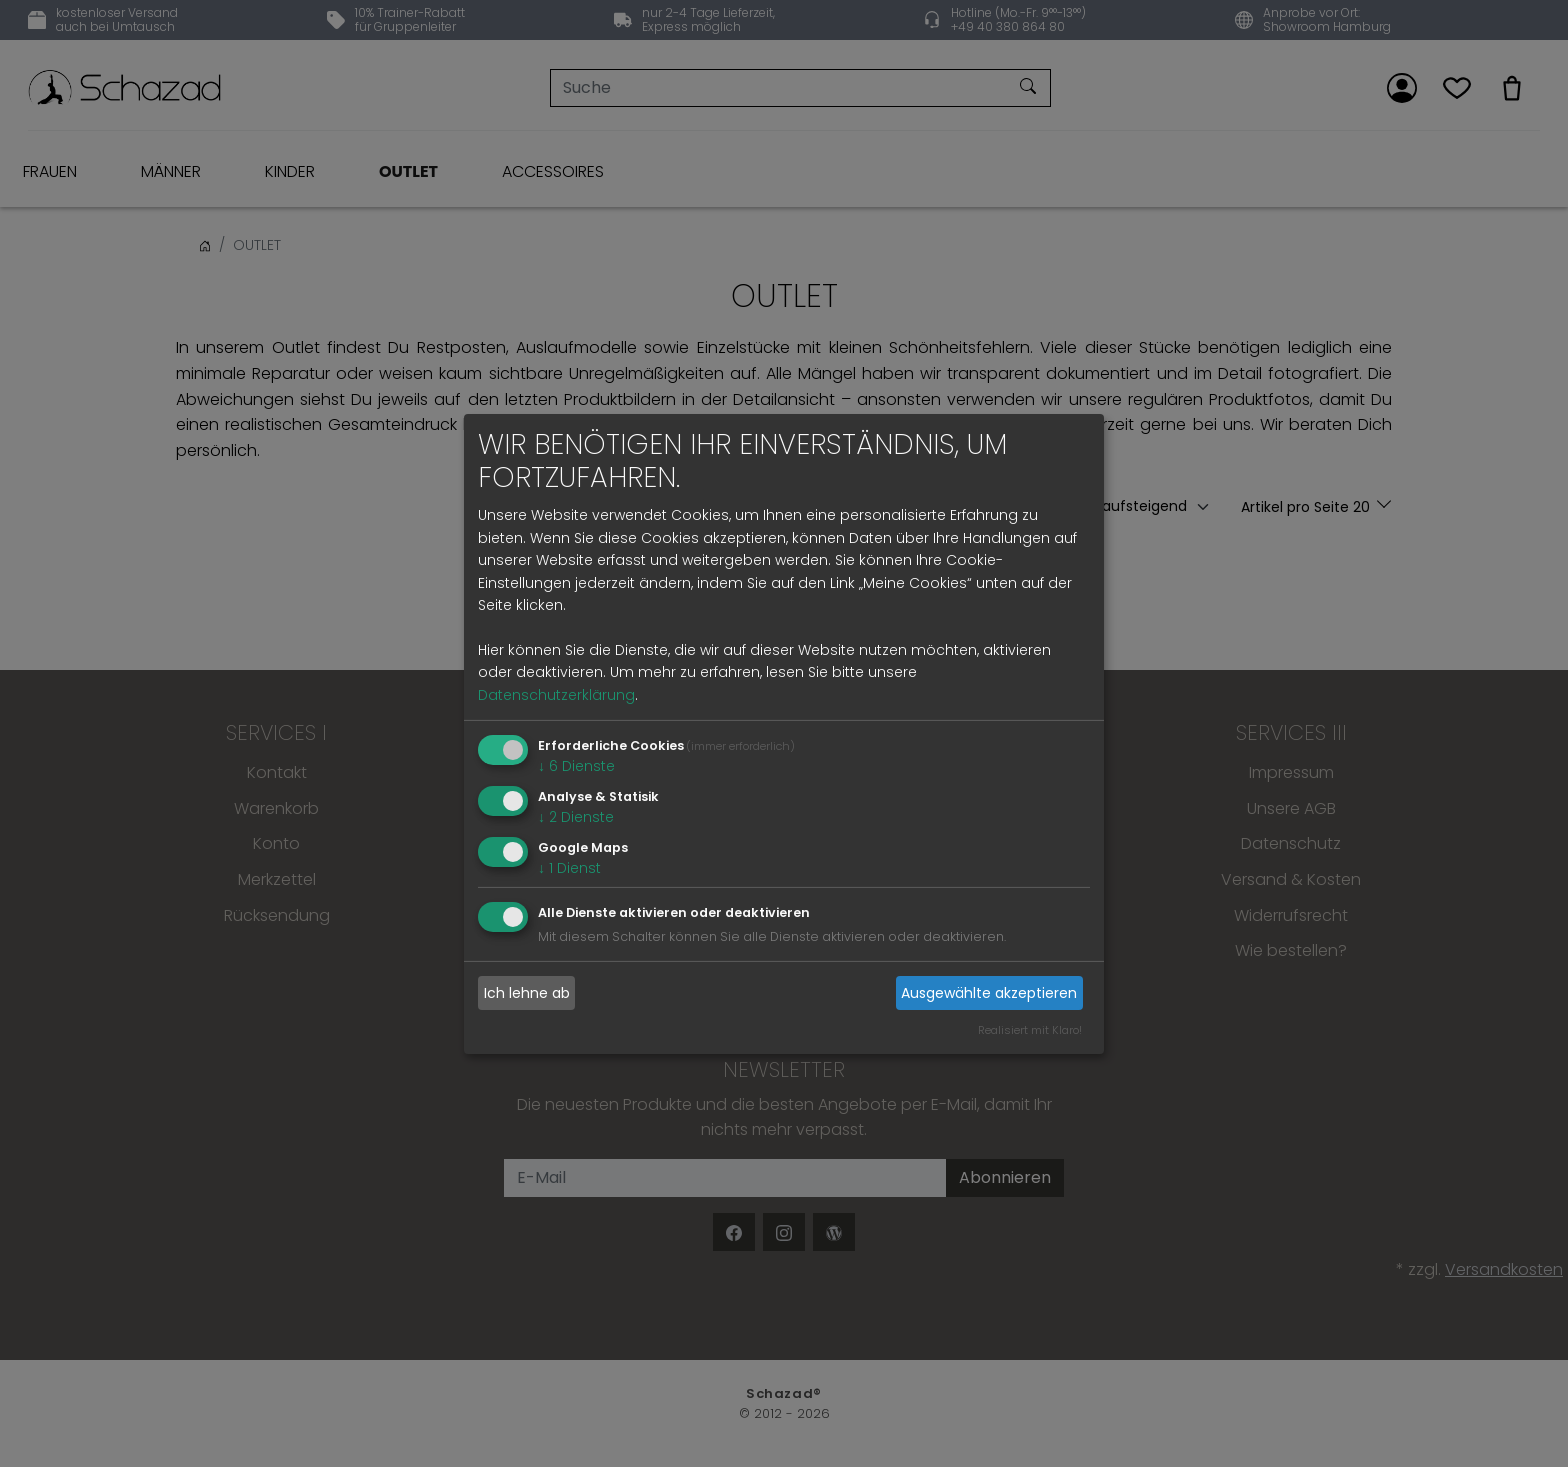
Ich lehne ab (527, 993)
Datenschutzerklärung (556, 695)
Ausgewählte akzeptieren (989, 993)
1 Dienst (569, 867)
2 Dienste (576, 817)
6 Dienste (576, 766)
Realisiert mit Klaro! (1030, 1030)
